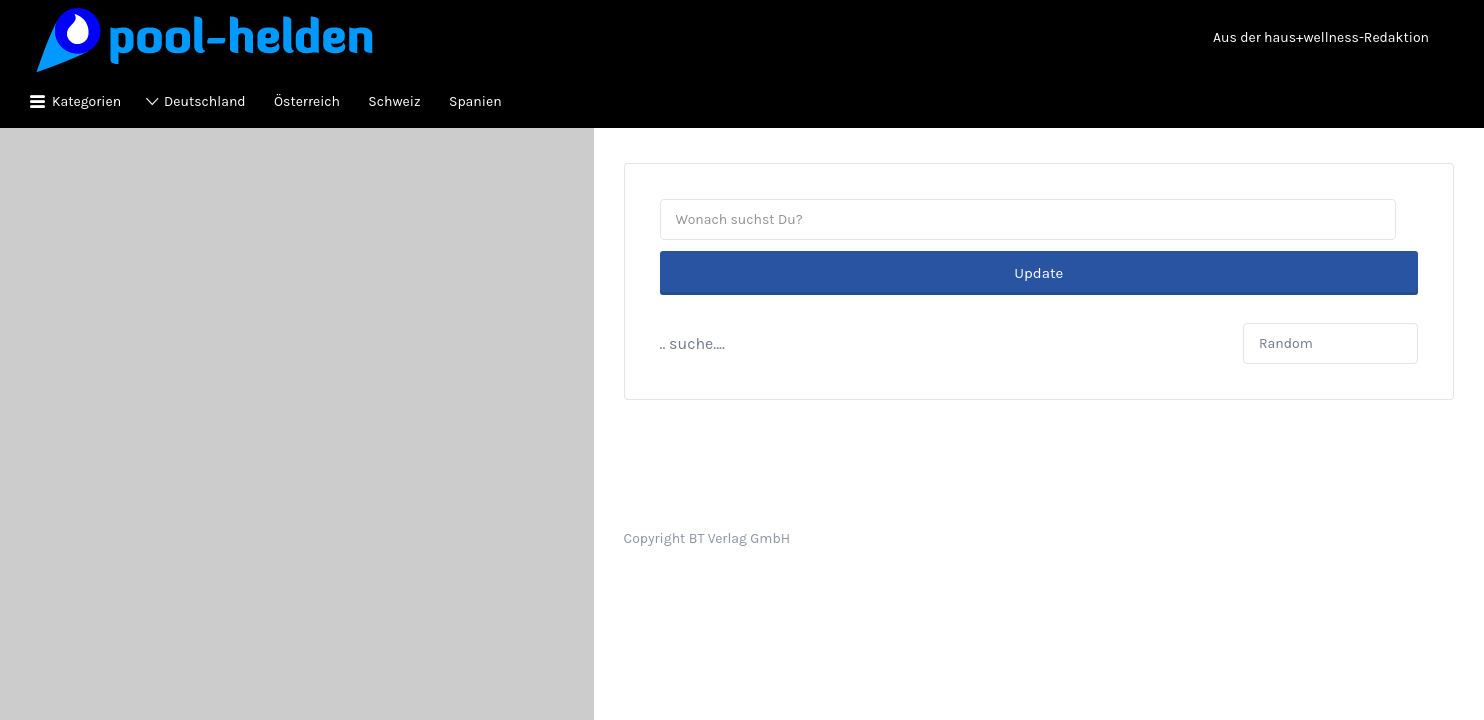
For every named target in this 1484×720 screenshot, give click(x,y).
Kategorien (86, 101)
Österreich (307, 101)
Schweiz (394, 101)
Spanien (475, 101)
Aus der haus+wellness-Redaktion (1321, 37)
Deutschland (205, 101)
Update (1038, 220)
